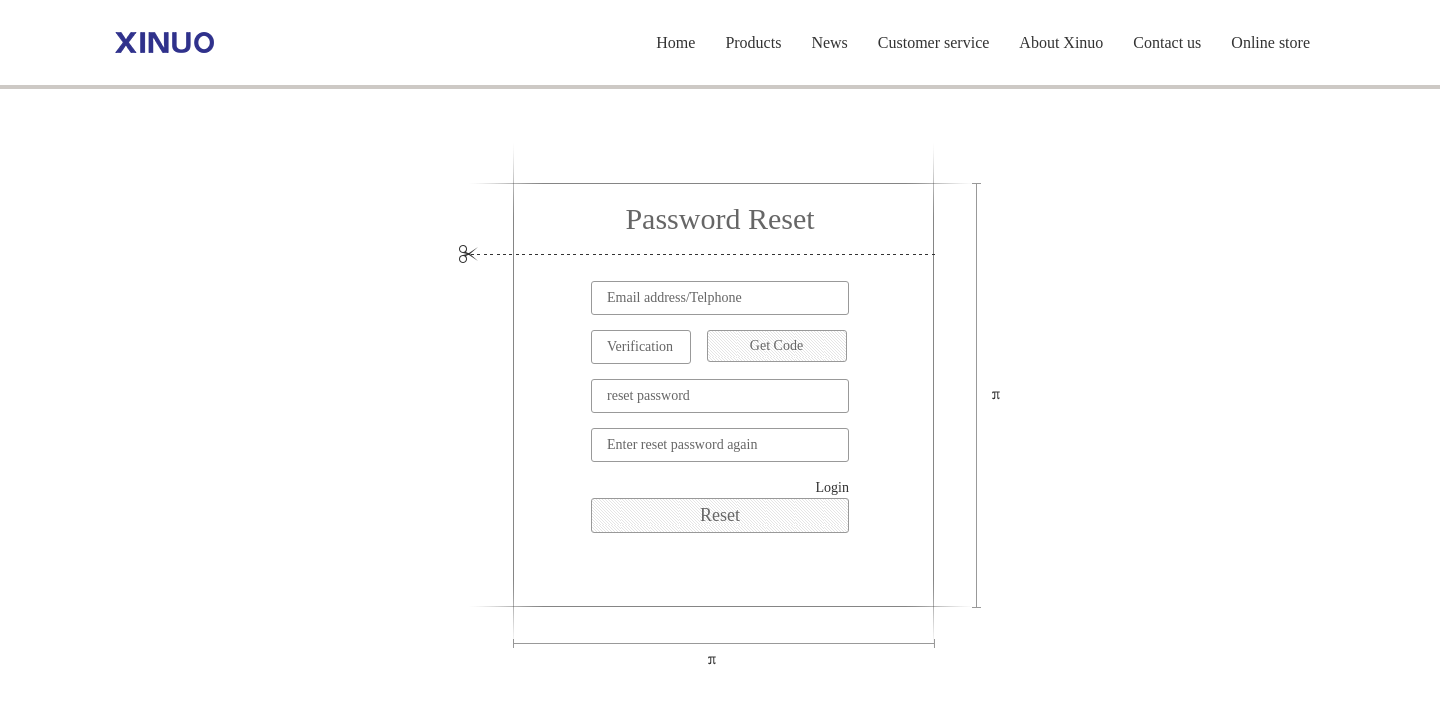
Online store (1270, 42)
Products (753, 42)
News (829, 42)
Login (832, 487)
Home (675, 42)
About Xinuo (1061, 42)
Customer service (934, 42)
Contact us (1167, 42)
